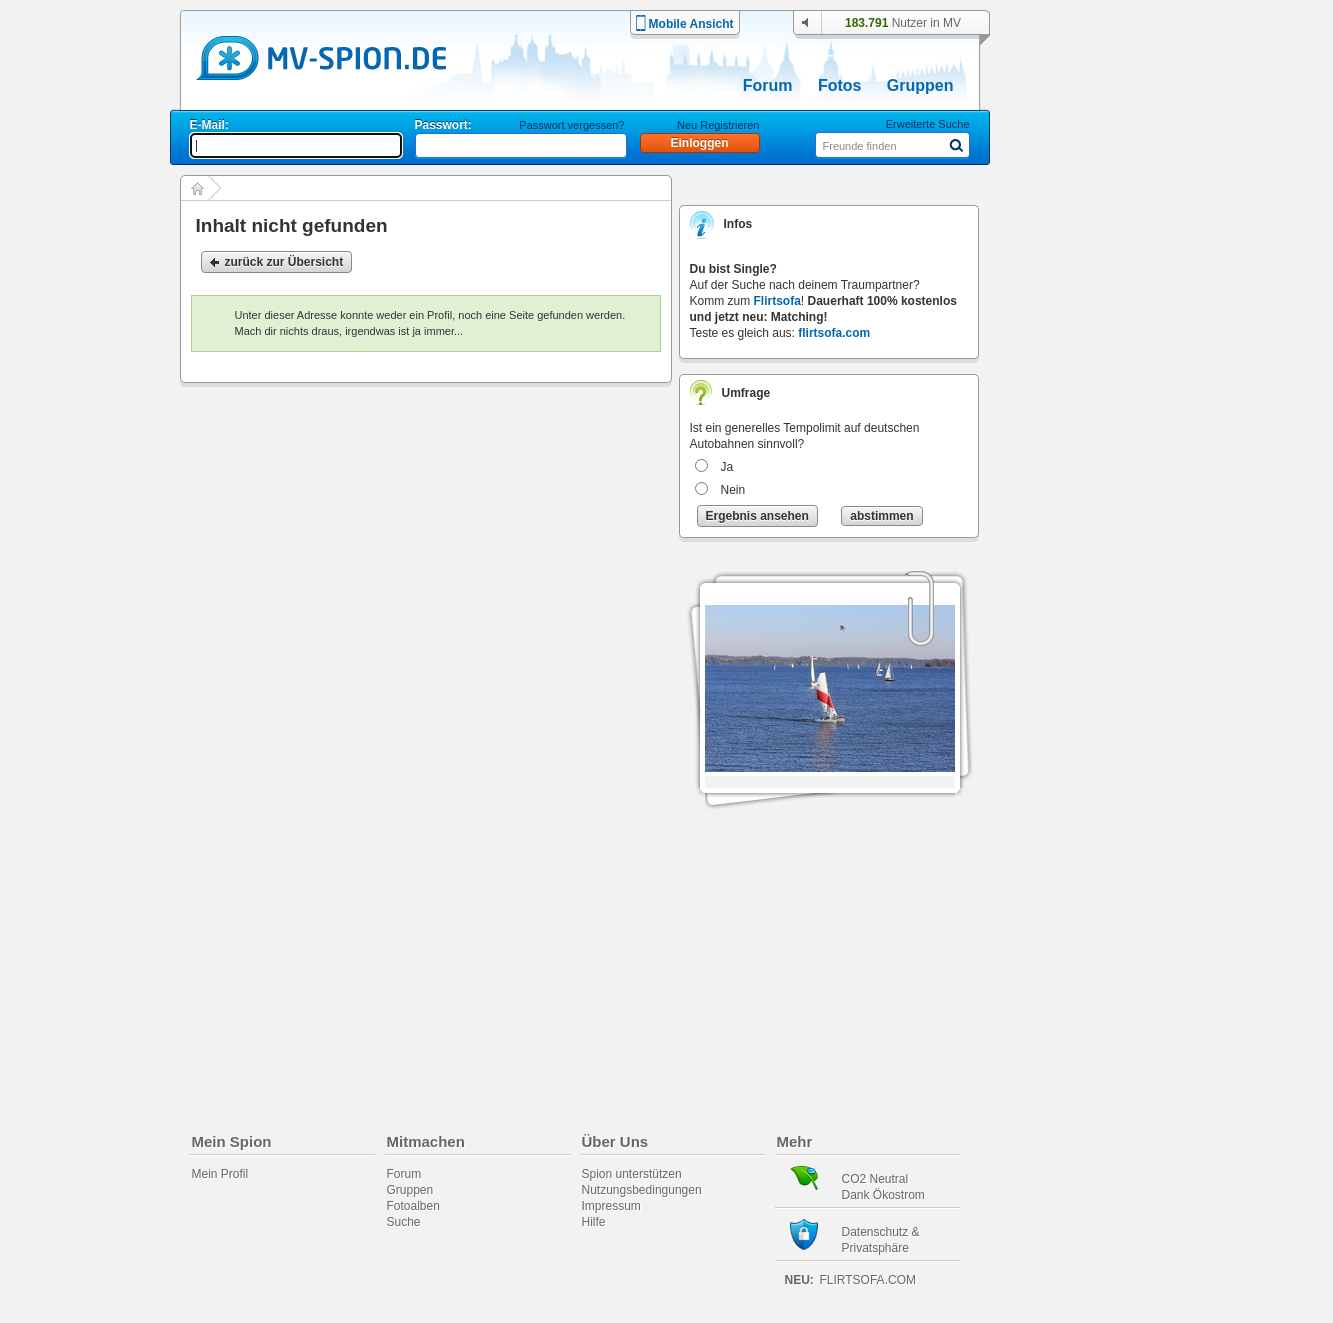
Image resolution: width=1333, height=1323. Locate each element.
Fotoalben (413, 1206)
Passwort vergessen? (571, 125)
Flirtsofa (777, 301)
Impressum (611, 1206)
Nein (733, 490)
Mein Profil (220, 1174)
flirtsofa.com (834, 333)
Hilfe (594, 1222)
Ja (727, 467)
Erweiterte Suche (928, 124)
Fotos (840, 85)
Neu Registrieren (718, 125)
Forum (768, 85)
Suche (404, 1222)
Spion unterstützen (632, 1174)
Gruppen (920, 85)
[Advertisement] (1091, 572)
